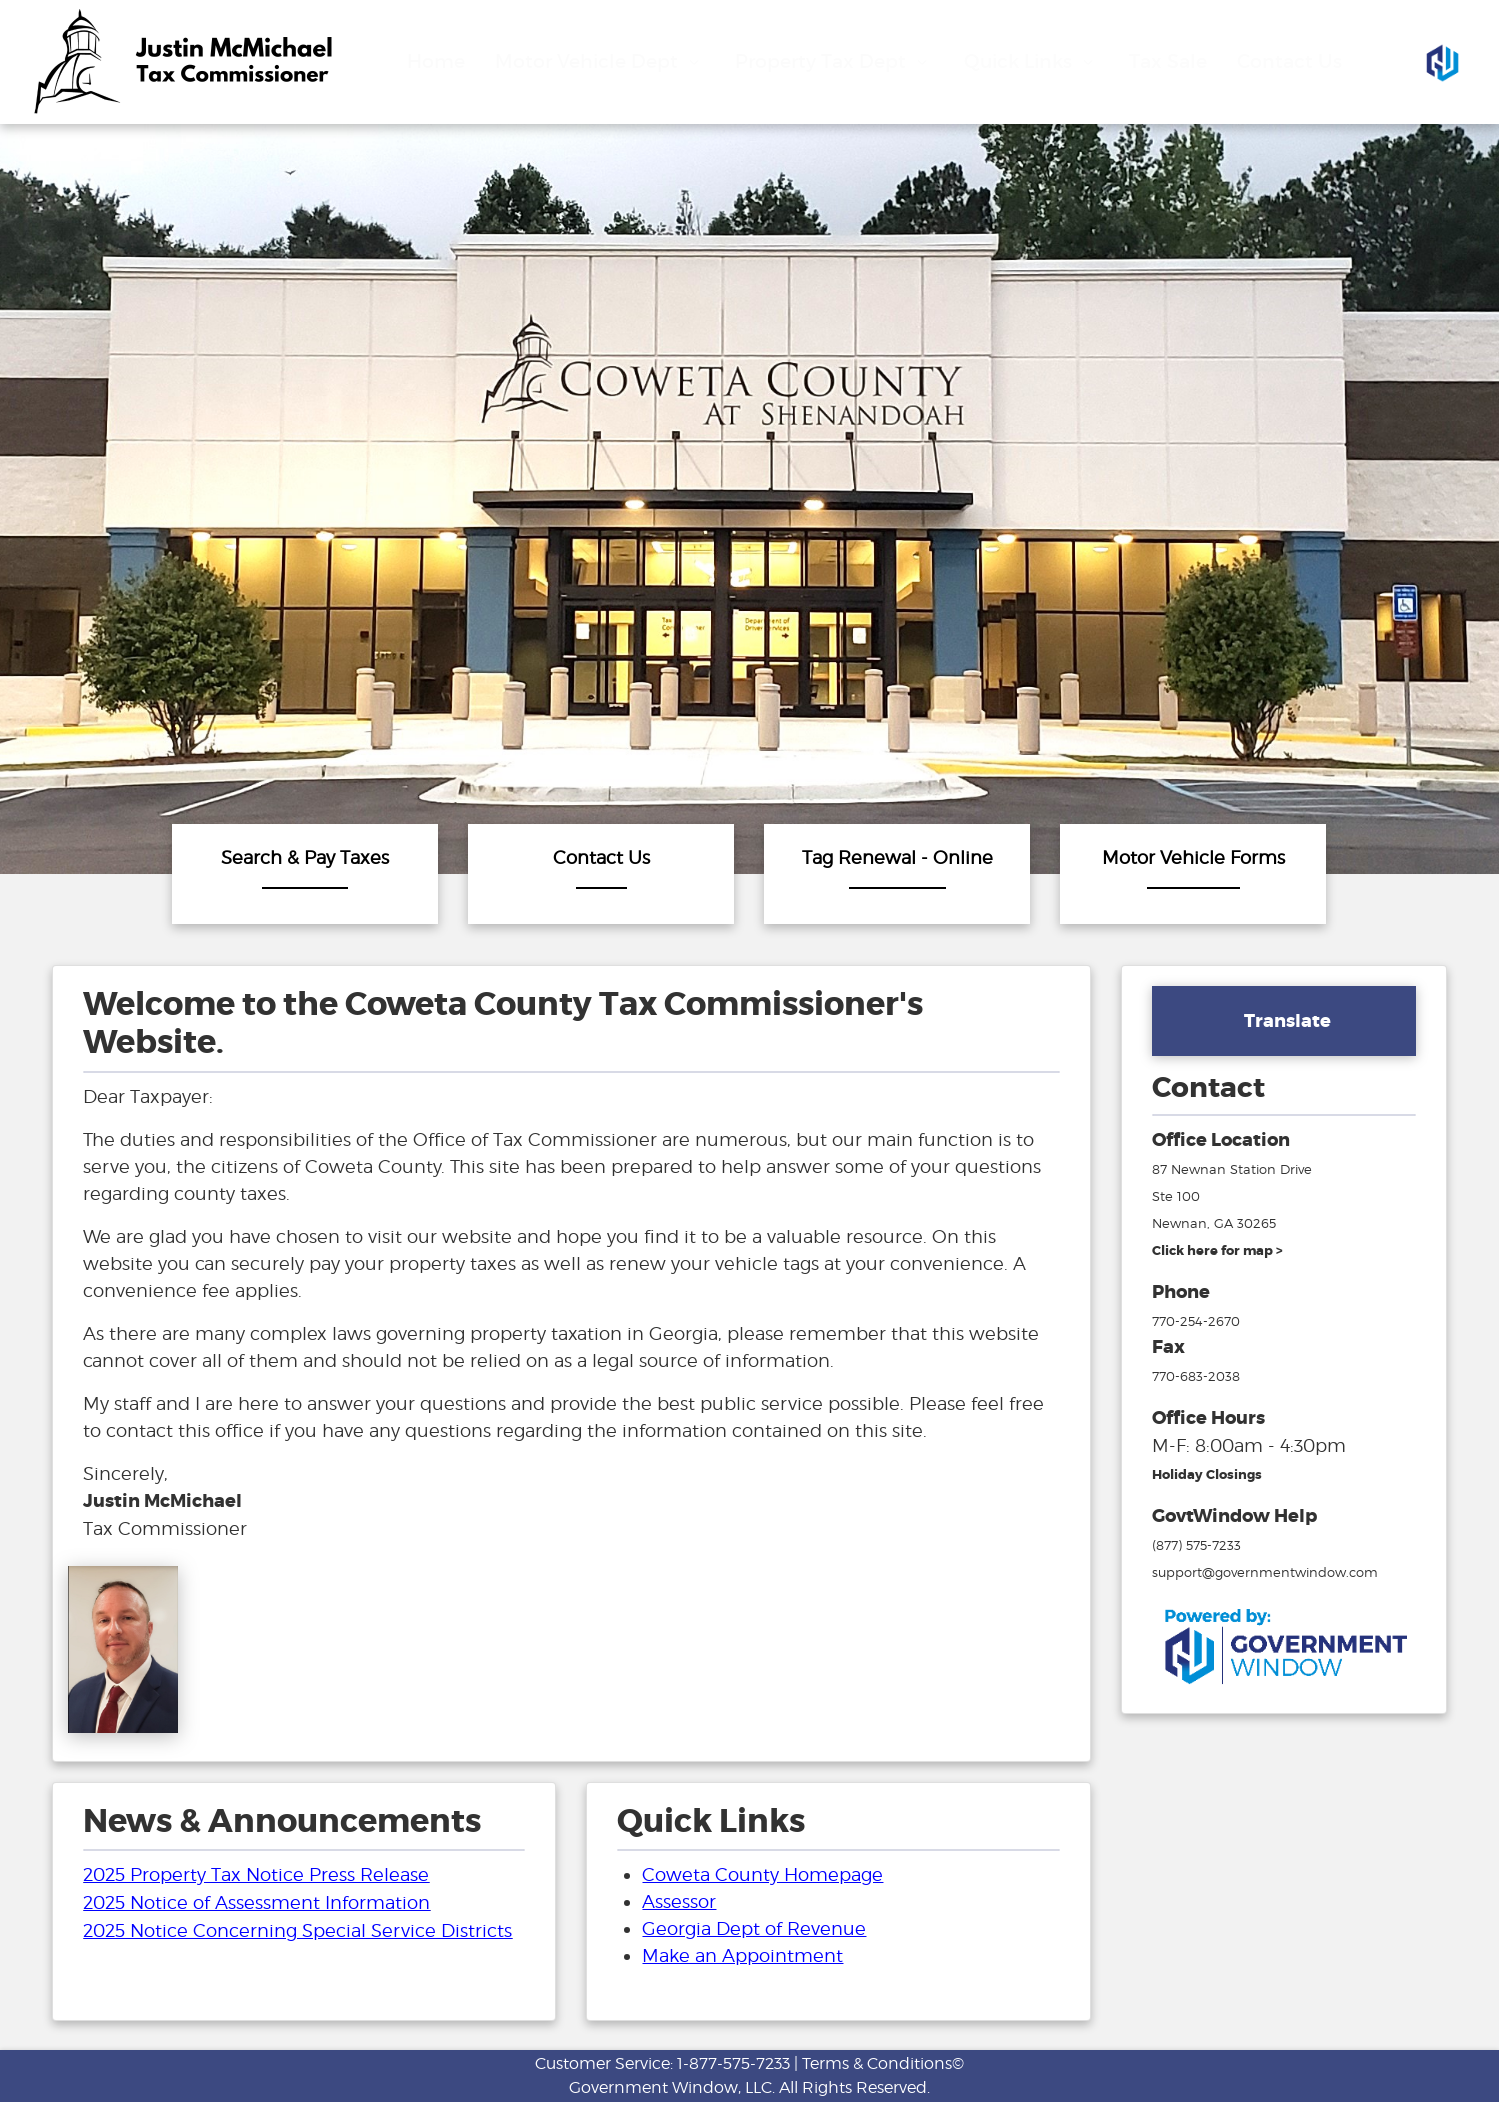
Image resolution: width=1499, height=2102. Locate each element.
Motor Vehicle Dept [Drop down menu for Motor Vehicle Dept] (600, 61)
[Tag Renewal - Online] (897, 874)
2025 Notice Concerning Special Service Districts (297, 1930)
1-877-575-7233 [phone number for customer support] (733, 2063)
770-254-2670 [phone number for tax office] (1196, 1321)
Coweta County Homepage (762, 1874)
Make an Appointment (742, 1955)
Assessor (679, 1901)
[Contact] (601, 874)
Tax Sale (1168, 61)
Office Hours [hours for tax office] (1208, 1418)
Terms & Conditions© (883, 2063)
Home (436, 61)
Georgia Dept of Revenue (754, 1928)
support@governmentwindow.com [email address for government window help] (1265, 1572)
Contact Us (1289, 61)
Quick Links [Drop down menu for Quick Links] (1031, 61)
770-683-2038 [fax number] (1196, 1376)
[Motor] (1193, 874)
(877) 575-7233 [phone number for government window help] (1196, 1545)
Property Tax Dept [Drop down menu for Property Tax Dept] (834, 61)
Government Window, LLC (670, 2087)
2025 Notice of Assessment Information (256, 1902)
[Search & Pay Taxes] (305, 874)
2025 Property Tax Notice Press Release (256, 1874)
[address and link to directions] (1217, 1250)
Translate (1287, 1021)
